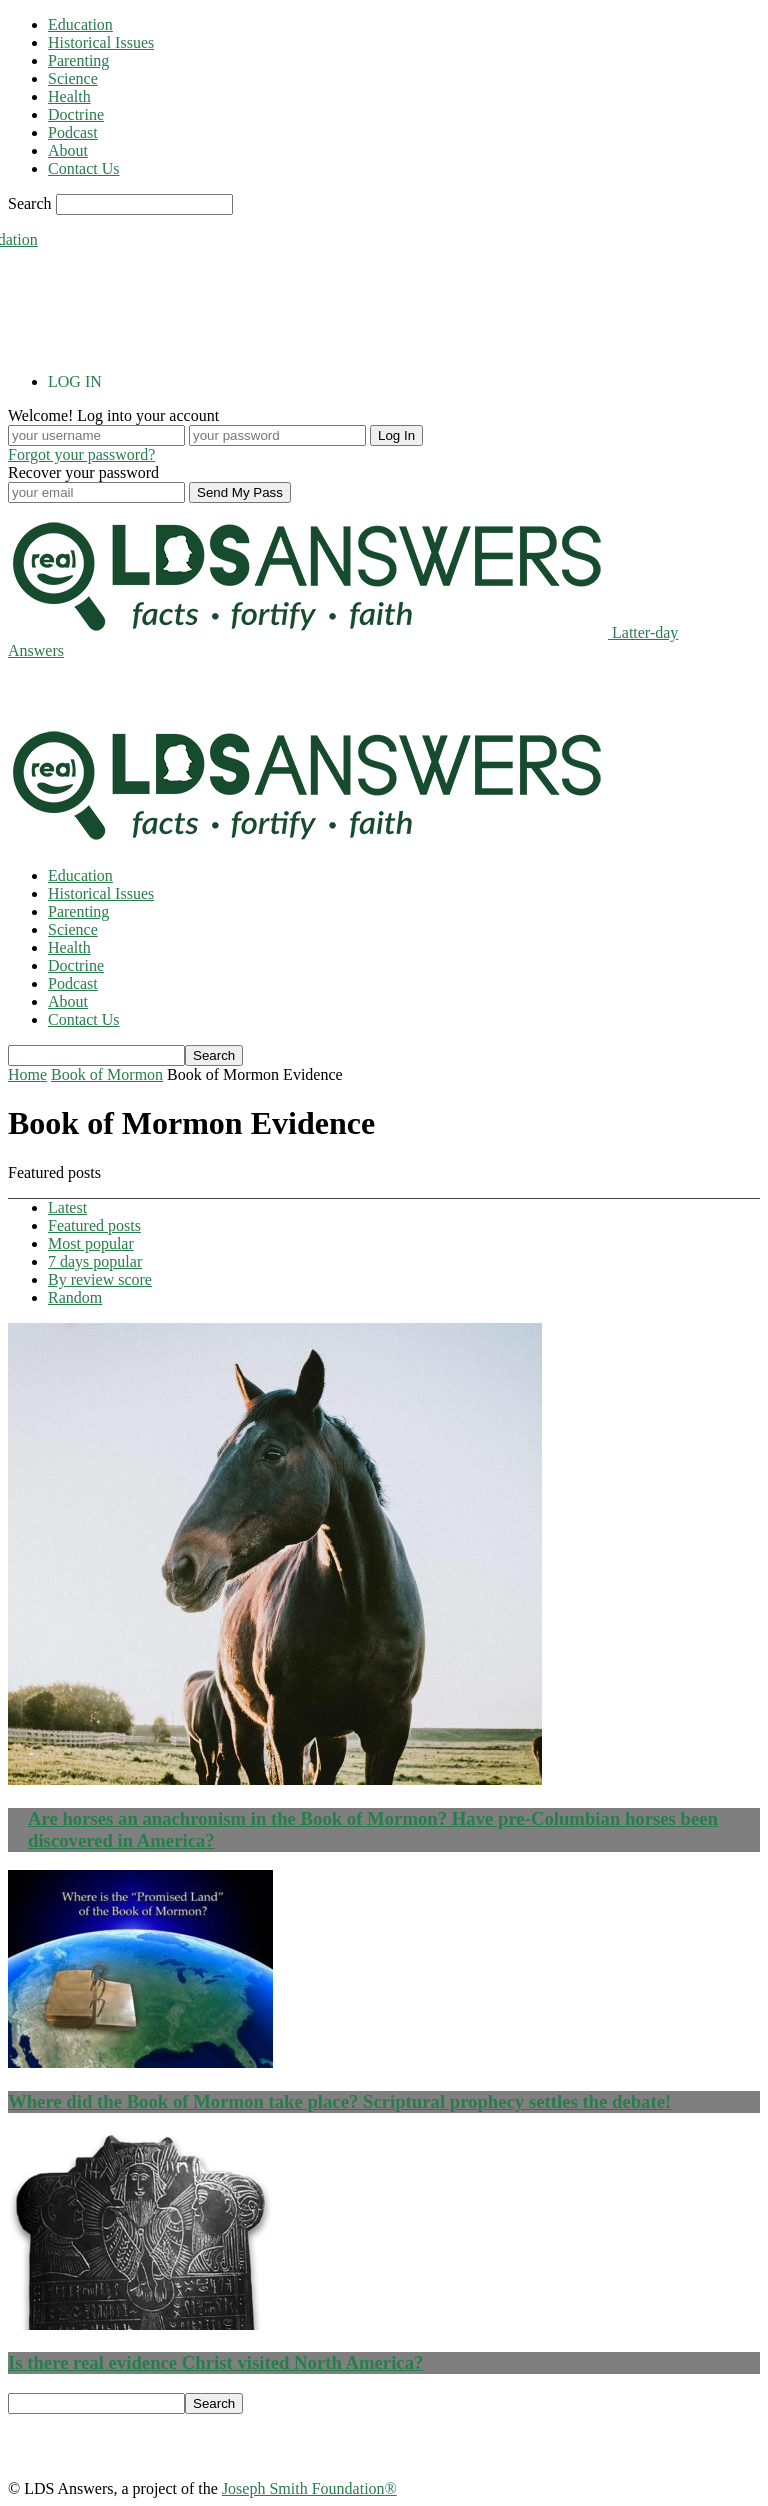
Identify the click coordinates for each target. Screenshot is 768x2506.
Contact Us (84, 168)
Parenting (78, 60)
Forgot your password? (81, 454)
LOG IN (75, 381)
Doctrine (76, 114)
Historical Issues (101, 42)
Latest (67, 1207)
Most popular (91, 1243)
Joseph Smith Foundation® (309, 2488)
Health (69, 96)
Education (80, 24)
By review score (100, 1279)
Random (75, 1297)
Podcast (73, 132)
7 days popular (95, 1261)
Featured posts (94, 1225)
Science (73, 78)
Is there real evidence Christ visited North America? (215, 2362)
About (68, 150)
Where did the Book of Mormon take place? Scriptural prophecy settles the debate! (339, 2101)
